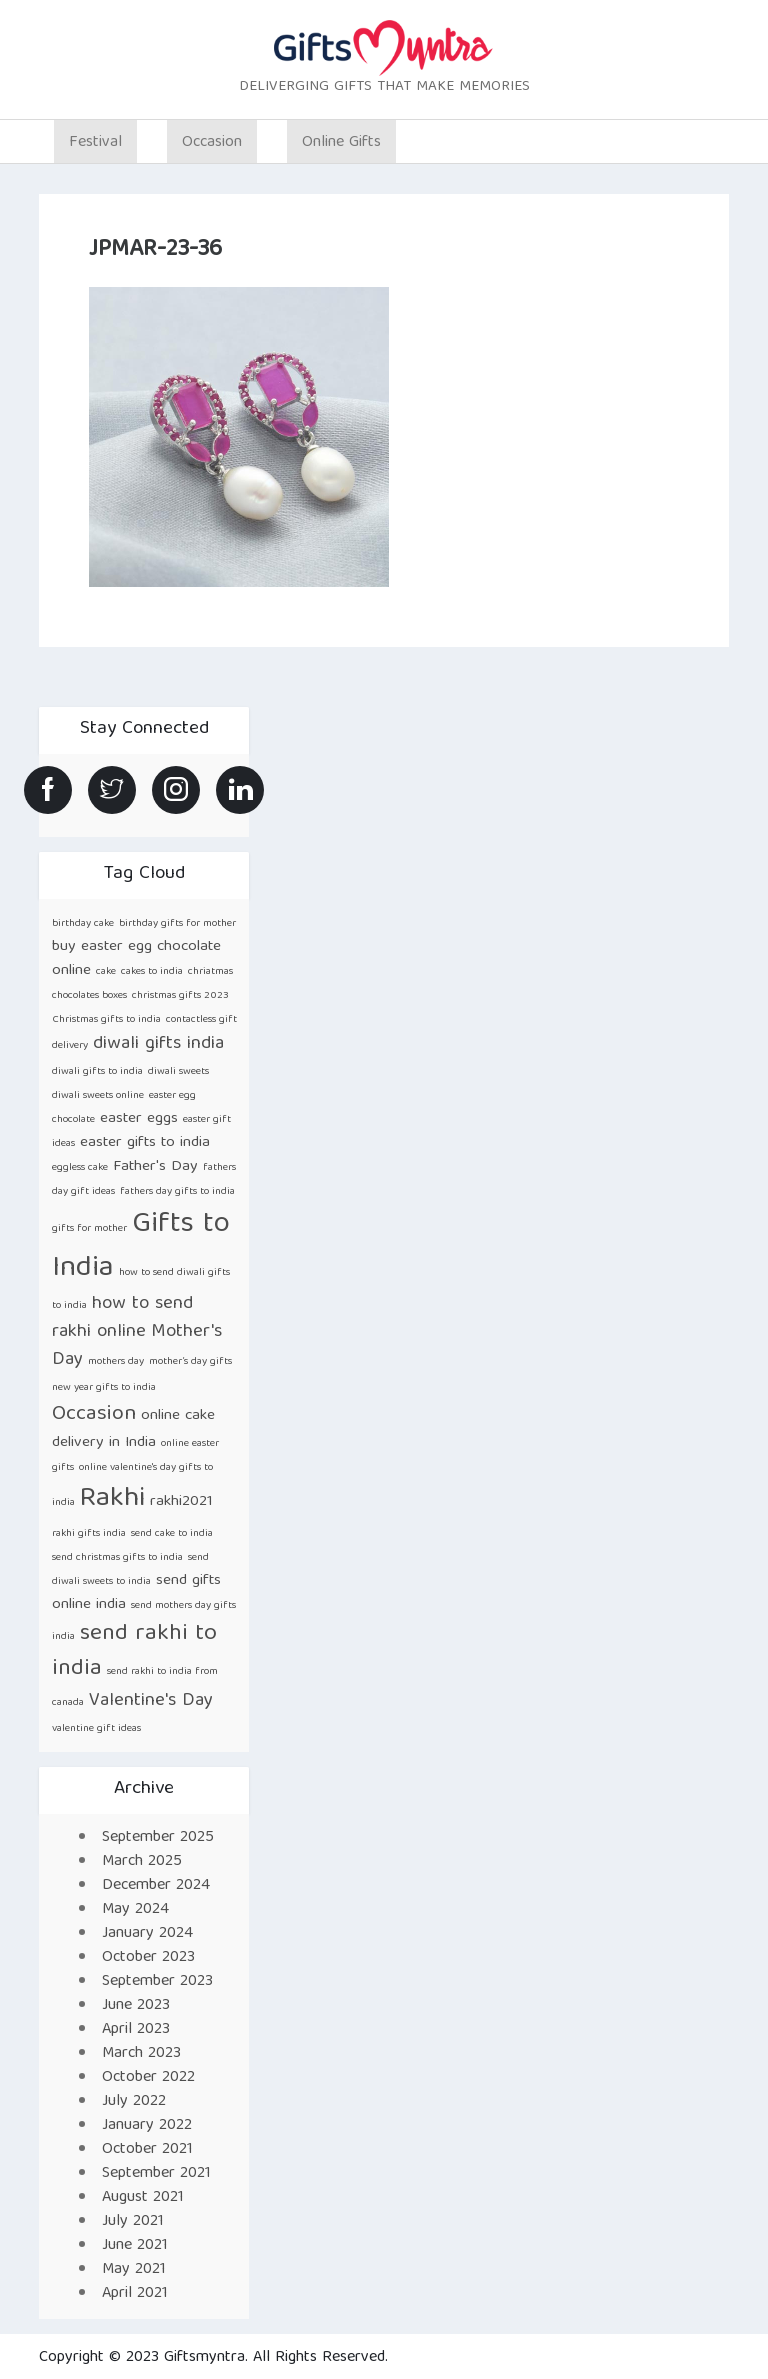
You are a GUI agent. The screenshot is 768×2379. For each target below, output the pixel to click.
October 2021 (147, 2150)
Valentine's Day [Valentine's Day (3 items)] (151, 1701)
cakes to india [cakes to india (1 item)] (152, 972)
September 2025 (158, 1838)
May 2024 (135, 1910)
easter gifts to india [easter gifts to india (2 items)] (145, 1142)
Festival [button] (95, 143)
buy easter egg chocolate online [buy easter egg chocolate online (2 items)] (136, 958)
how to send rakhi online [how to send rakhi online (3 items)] (122, 1318)
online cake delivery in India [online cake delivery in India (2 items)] (133, 1429)
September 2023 (157, 1982)
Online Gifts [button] (341, 143)
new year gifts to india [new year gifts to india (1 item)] (104, 1388)
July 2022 (134, 2102)
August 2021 (143, 2198)
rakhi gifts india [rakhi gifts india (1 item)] (89, 1534)
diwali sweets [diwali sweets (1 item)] (178, 1072)
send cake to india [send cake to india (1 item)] (172, 1534)
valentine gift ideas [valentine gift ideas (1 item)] (96, 1729)
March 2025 (142, 1862)
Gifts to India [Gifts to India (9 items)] (141, 1247)
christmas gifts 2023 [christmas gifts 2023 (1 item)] (180, 996)
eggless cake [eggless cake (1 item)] (80, 1168)
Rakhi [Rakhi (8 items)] (112, 1499)
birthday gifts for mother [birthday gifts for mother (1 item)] (177, 924)
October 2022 (148, 2078)
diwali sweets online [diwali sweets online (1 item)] (98, 1096)
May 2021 (134, 2270)
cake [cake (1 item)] (106, 972)
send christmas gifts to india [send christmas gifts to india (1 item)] (117, 1558)
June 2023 (136, 2006)
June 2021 (135, 2246)
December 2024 (156, 1886)
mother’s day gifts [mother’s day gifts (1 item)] (190, 1362)
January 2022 (147, 2126)
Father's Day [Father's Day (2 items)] (155, 1166)
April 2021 (135, 2294)
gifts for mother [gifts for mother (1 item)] (89, 1229)
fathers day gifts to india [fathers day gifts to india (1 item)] (177, 1192)
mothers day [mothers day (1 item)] (116, 1362)
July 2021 (133, 2222)
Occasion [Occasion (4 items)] (94, 1414)
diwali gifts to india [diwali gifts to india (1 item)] (97, 1072)
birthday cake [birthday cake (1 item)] (83, 924)
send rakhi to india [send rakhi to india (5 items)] (134, 1652)
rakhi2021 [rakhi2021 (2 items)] (181, 1501)
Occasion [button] (212, 143)
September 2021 (156, 2174)
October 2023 (148, 1958)
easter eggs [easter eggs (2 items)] (139, 1118)
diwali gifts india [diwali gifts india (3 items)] (158, 1044)
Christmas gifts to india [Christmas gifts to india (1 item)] (106, 1020)
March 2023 (141, 2054)
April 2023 (136, 2030)
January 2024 (147, 1934)
